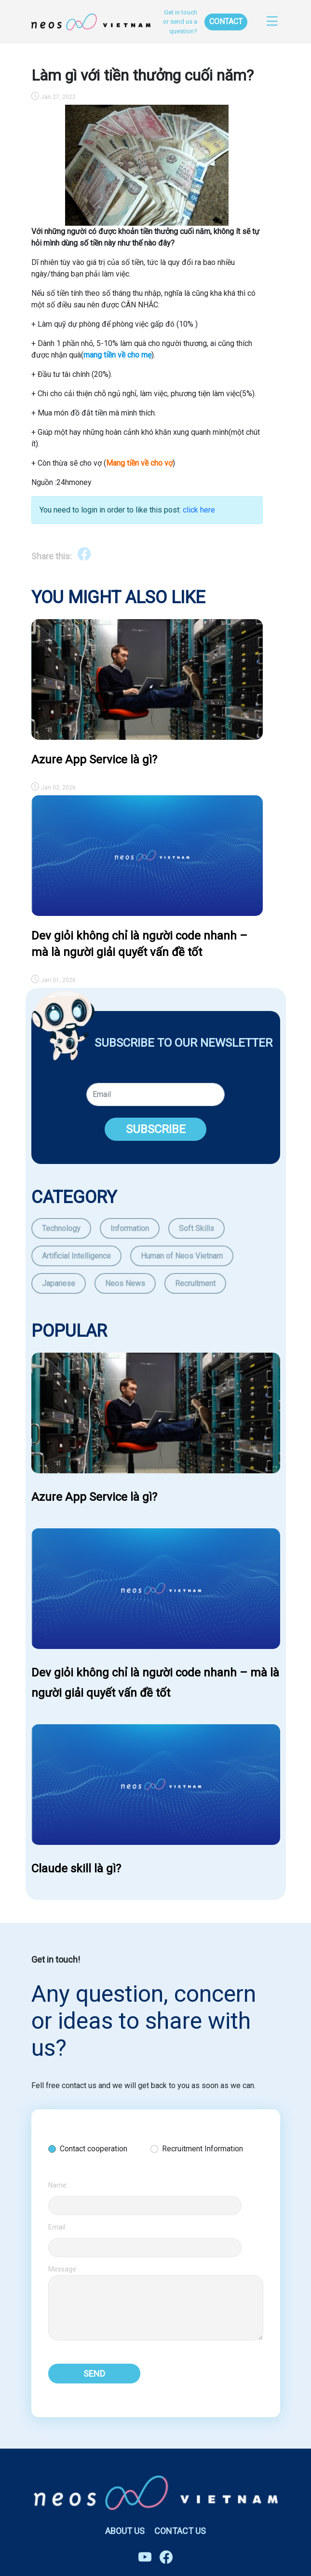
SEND (94, 2373)
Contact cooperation (93, 2148)
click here (199, 509)
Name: (58, 2185)
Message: (63, 2269)
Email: (57, 2227)
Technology (61, 1228)
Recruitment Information (202, 2148)
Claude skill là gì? (76, 1868)
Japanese (58, 1283)
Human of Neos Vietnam (182, 1255)
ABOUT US (125, 2531)
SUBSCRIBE (156, 1129)
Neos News (125, 1283)
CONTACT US (180, 2531)
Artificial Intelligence (76, 1255)
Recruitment (195, 1283)
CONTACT (226, 21)
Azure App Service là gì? (94, 759)
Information (129, 1228)
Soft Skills (196, 1228)
